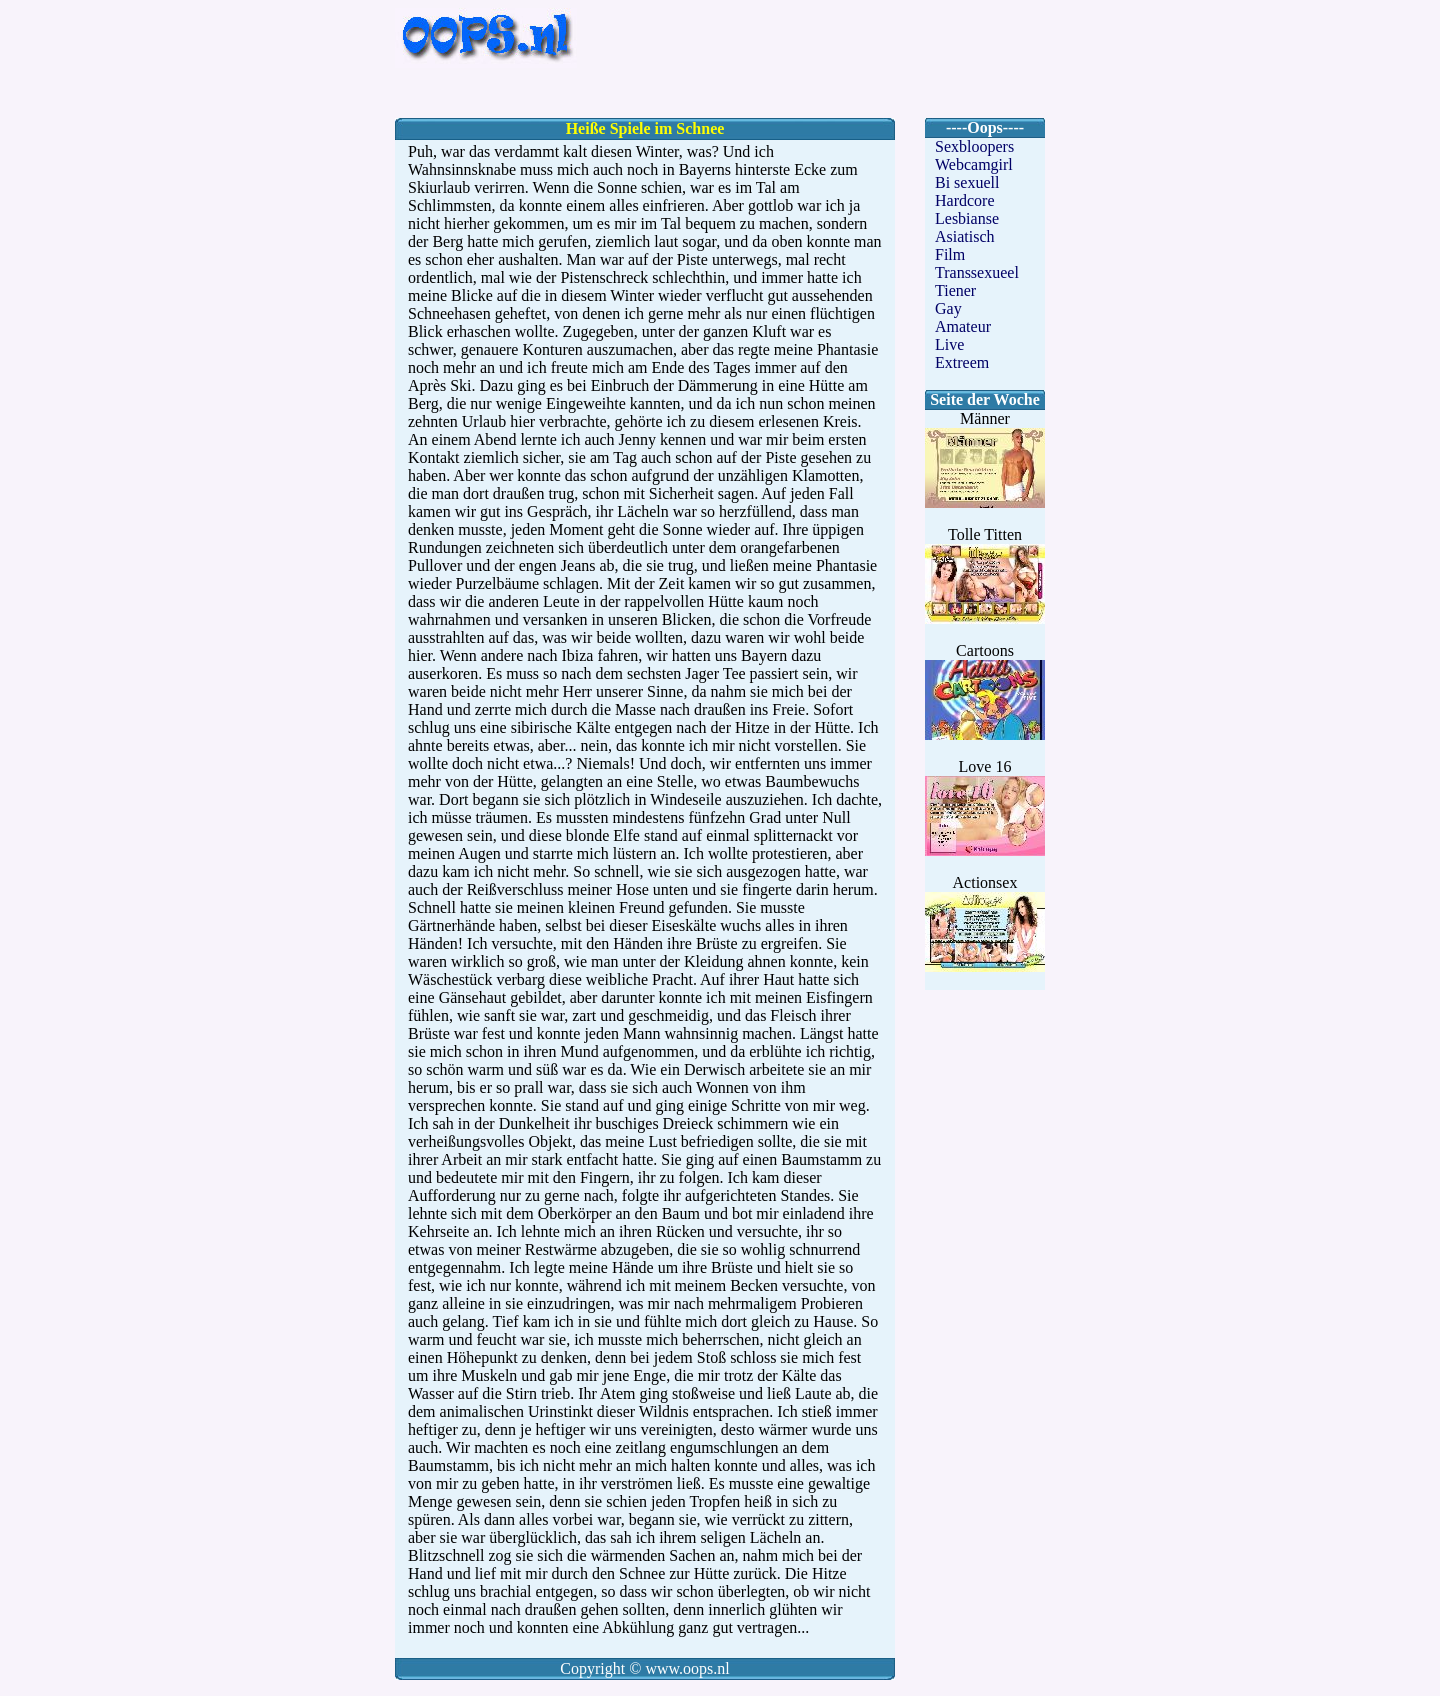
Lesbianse (967, 218)
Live (949, 344)
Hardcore (965, 200)
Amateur (963, 326)
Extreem (962, 362)
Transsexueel (977, 272)
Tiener (955, 290)
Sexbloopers (974, 146)
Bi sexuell (967, 182)
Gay (948, 308)
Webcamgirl (974, 164)
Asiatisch (965, 236)
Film (950, 254)
